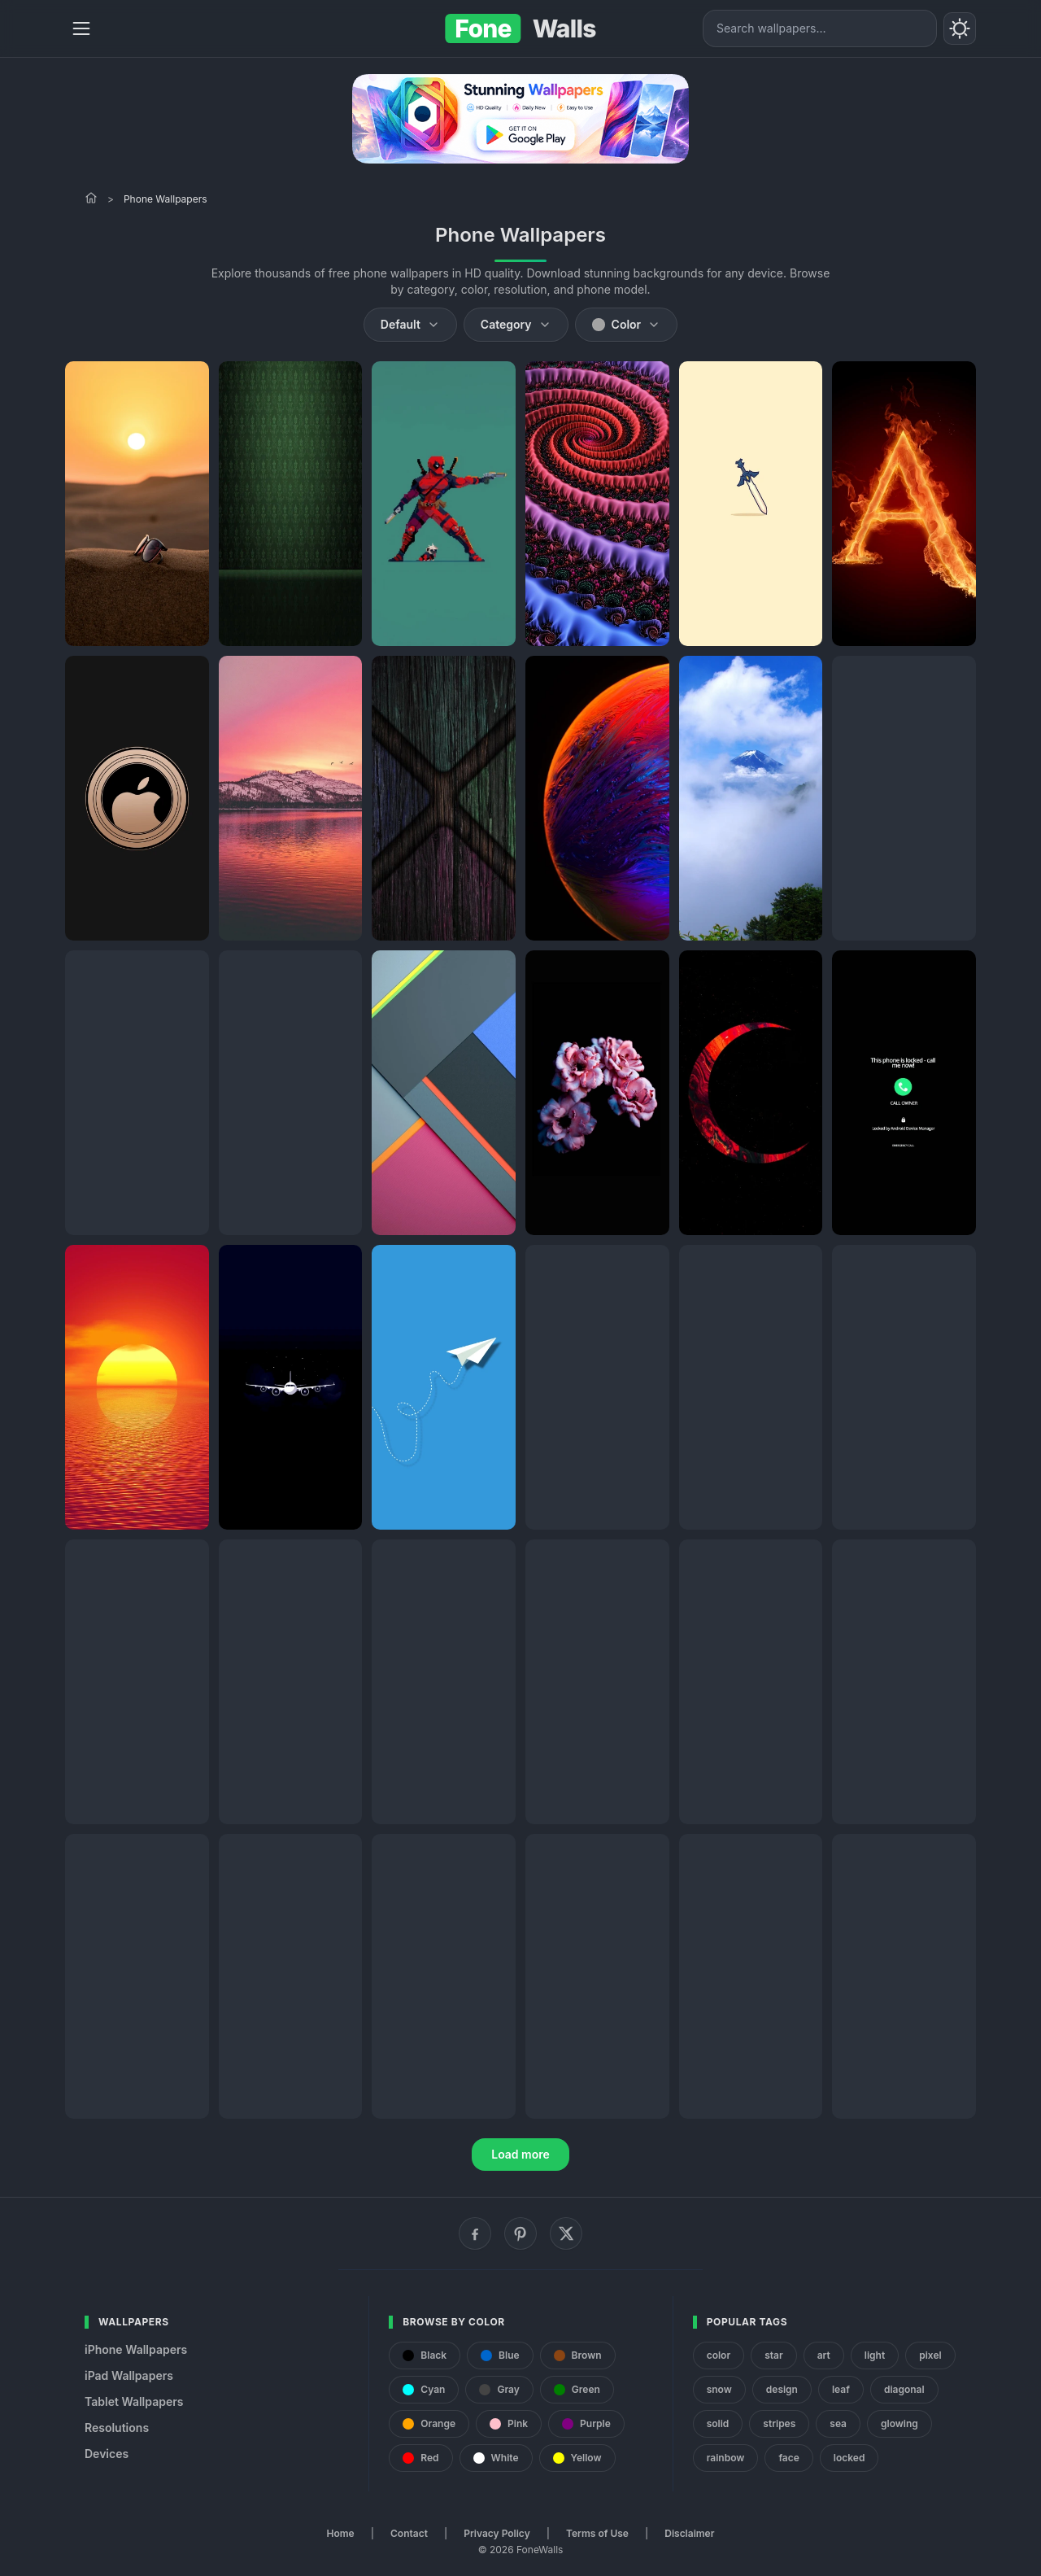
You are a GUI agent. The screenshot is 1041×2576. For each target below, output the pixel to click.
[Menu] (81, 28)
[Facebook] (475, 2233)
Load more (520, 2154)
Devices (106, 2453)
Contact (409, 2533)
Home (341, 2533)
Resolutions (117, 2427)
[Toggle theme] (959, 28)
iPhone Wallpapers (136, 2349)
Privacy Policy (496, 2533)
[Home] (91, 197)
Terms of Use (597, 2533)
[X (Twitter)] (566, 2233)
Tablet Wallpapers (134, 2401)
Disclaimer (689, 2533)
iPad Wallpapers (129, 2375)
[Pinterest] (520, 2233)
